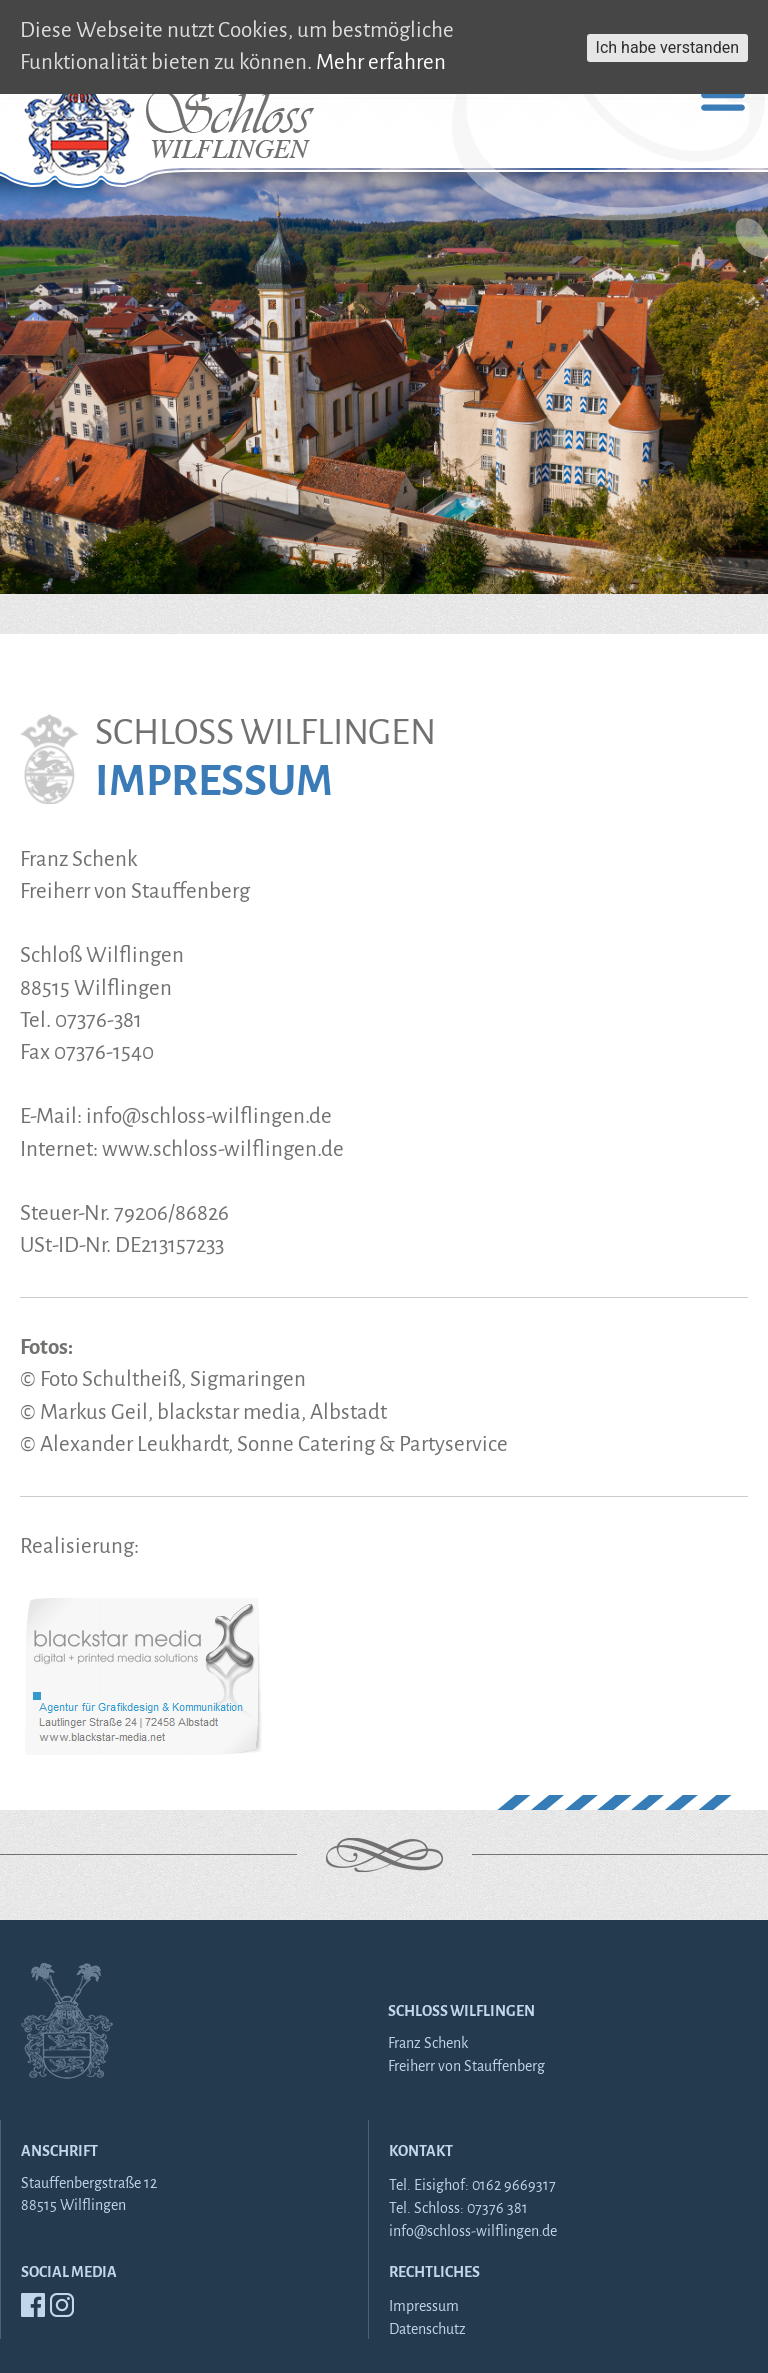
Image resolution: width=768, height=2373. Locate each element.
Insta (62, 2305)
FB (33, 2305)
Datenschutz (427, 2329)
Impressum (424, 2306)
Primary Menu (723, 95)
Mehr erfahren (381, 62)
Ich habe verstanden (667, 47)
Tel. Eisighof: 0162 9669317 (472, 2185)
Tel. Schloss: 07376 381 (458, 2208)
